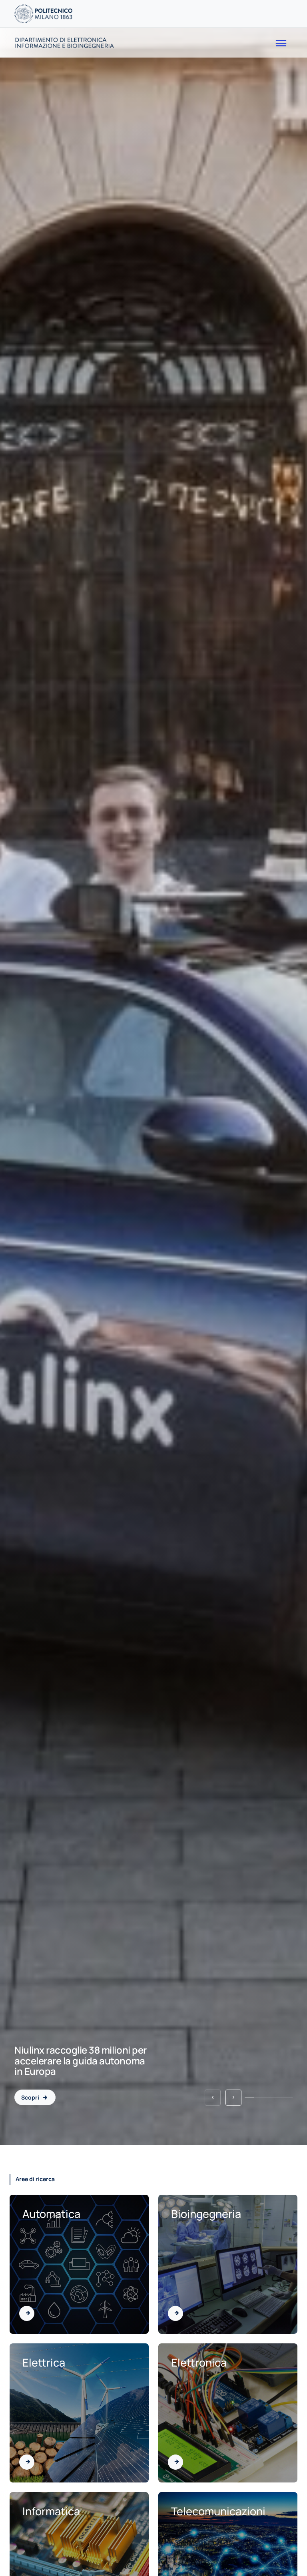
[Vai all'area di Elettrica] (26, 2462)
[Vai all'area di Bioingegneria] (175, 2313)
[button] (213, 2098)
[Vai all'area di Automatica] (26, 2313)
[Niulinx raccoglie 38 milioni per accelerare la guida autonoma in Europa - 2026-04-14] (35, 2097)
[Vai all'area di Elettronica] (175, 2462)
